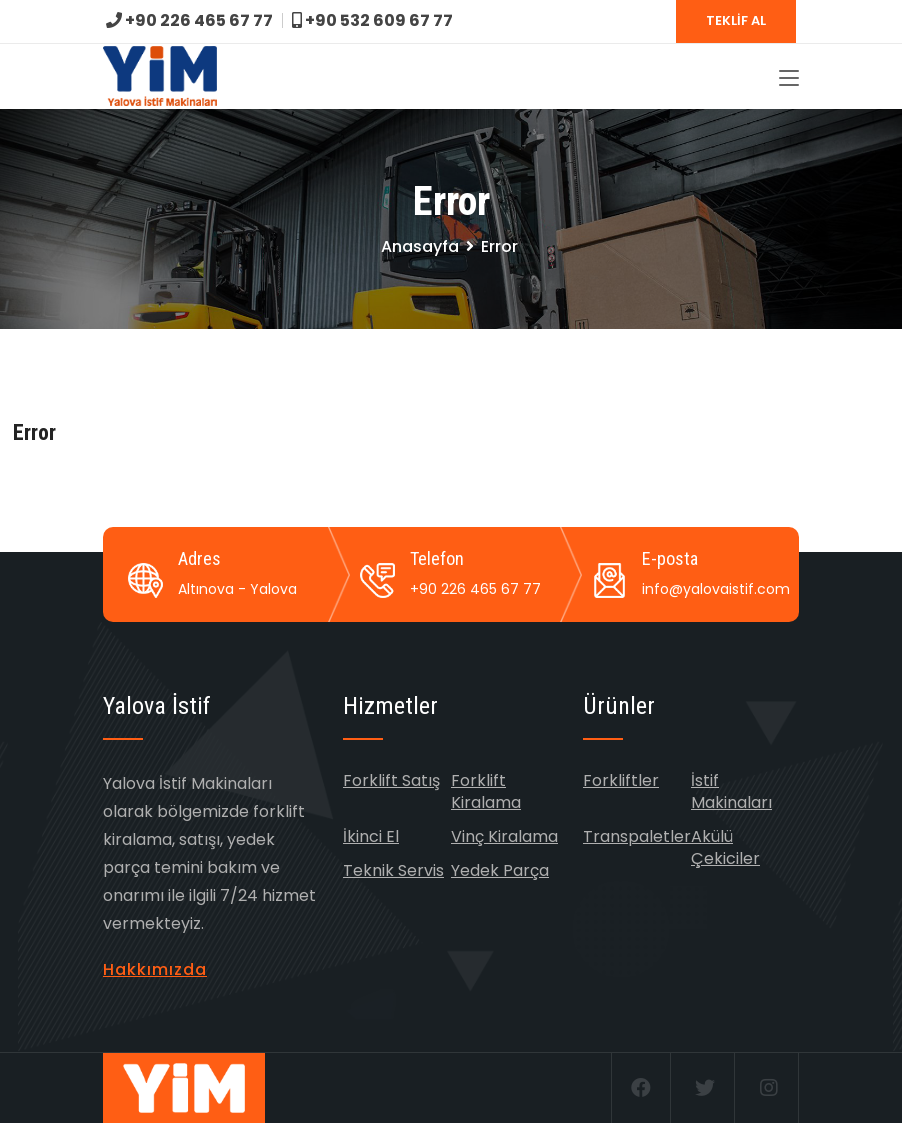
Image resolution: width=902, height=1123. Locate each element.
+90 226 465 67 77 (189, 20)
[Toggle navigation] (789, 79)
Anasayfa (420, 246)
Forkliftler (621, 780)
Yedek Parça (500, 870)
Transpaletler (637, 836)
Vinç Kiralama (504, 836)
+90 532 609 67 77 (372, 20)
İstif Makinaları (731, 791)
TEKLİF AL (736, 20)
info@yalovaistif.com (716, 589)
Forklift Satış (391, 780)
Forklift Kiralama (486, 791)
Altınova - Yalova (237, 589)
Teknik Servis (393, 870)
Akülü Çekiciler (725, 847)
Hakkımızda (155, 969)
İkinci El (371, 836)
